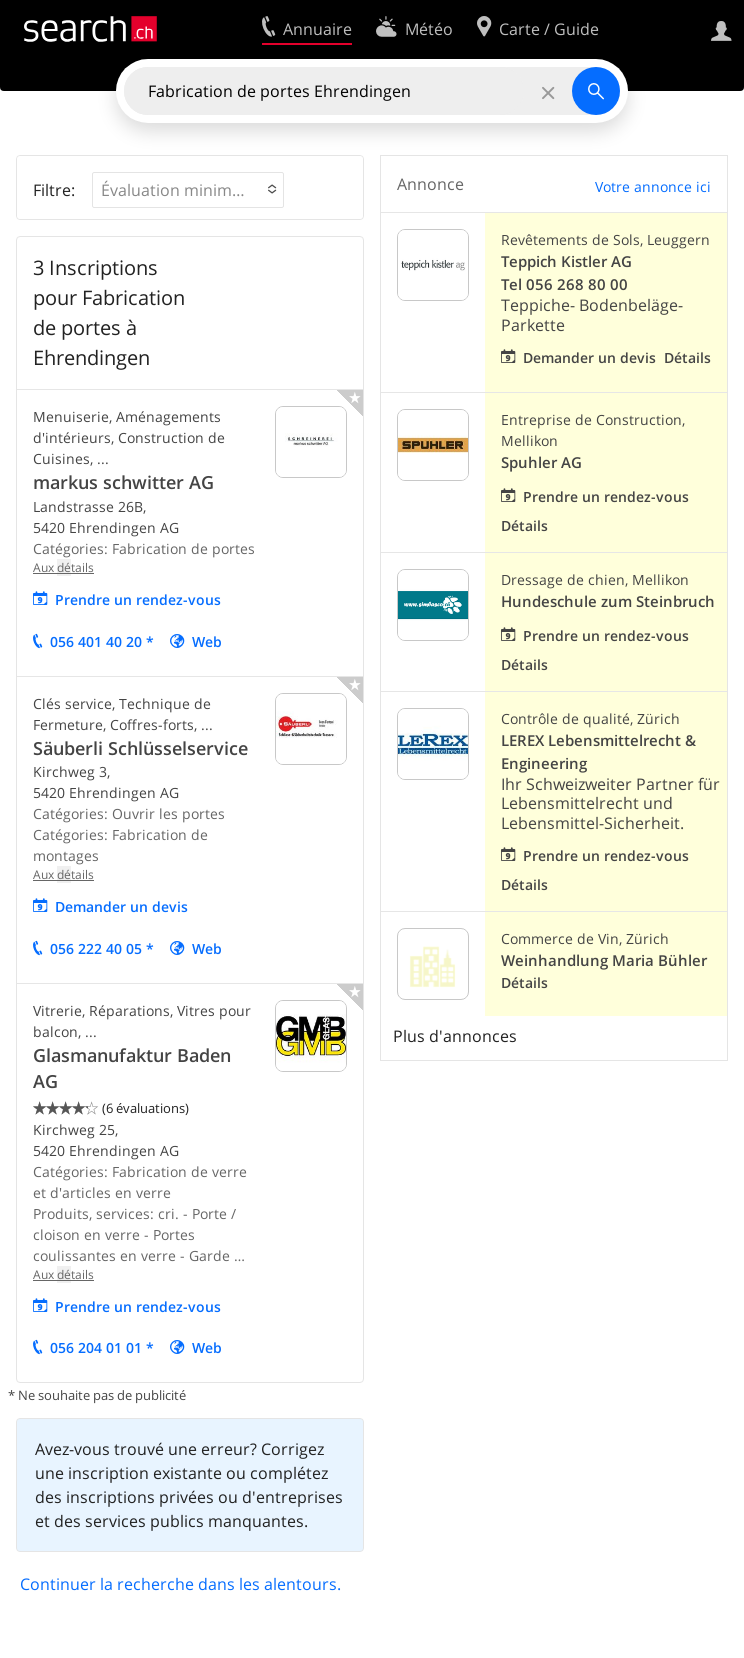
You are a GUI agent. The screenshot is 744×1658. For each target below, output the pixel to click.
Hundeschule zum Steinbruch (608, 601)
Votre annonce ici (653, 186)
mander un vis (121, 906)
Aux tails (63, 567)
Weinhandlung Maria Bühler (604, 960)
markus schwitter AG (123, 482)
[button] (188, 190)
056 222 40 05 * (102, 948)
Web (207, 641)
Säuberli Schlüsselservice (140, 748)
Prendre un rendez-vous (138, 599)
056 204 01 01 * (102, 1347)
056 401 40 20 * (102, 641)
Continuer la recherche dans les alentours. (180, 1584)
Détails (687, 357)
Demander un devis (589, 357)
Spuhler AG (541, 462)
